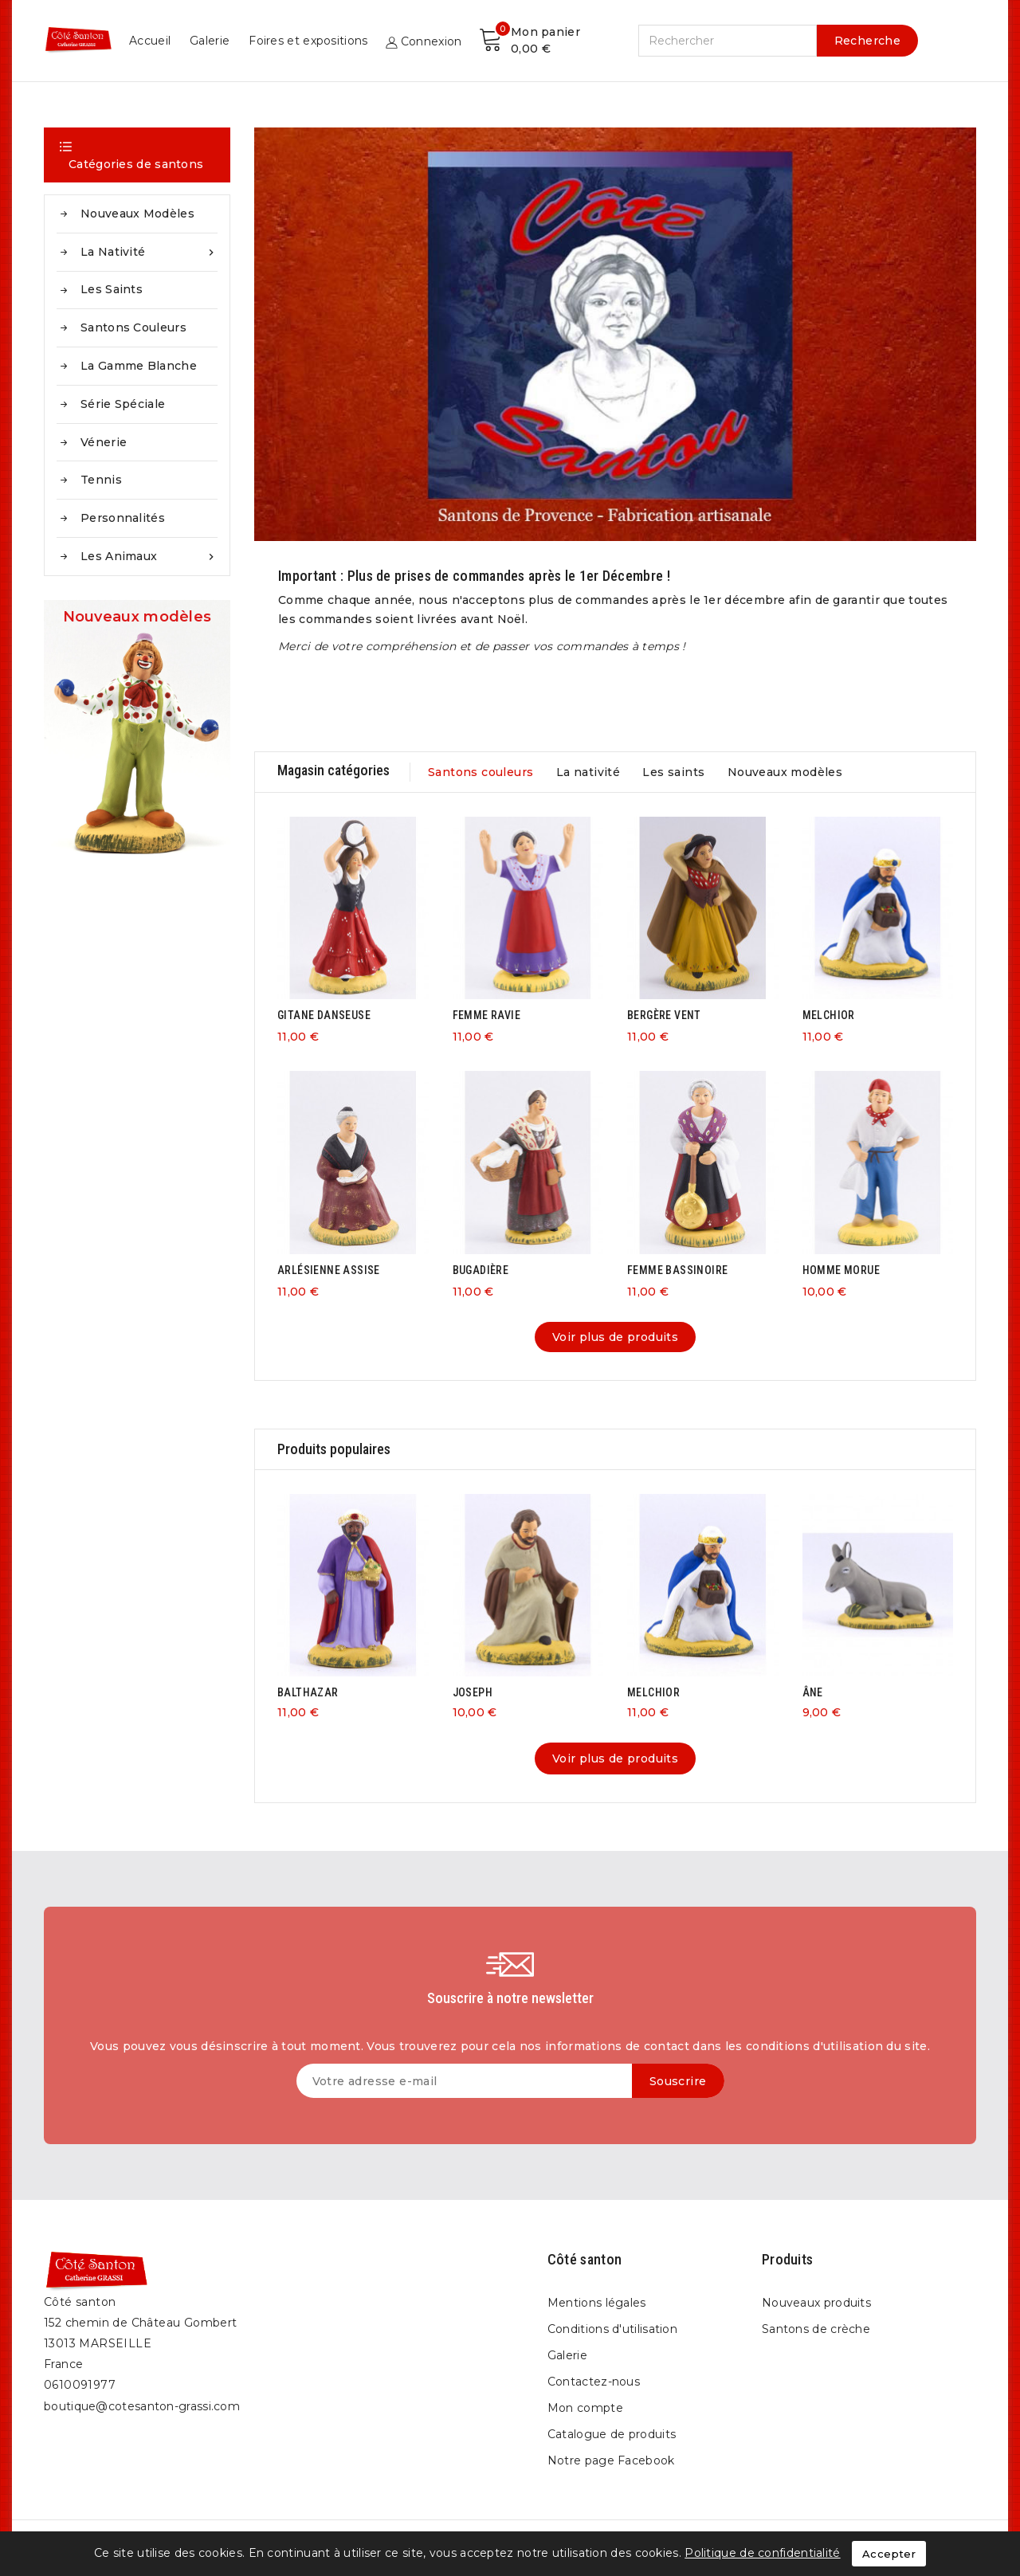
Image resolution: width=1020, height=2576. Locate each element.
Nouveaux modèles (137, 213)
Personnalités (122, 518)
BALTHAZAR (308, 1692)
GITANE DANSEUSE (324, 1015)
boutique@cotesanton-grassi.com (142, 2406)
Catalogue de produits (611, 2434)
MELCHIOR (828, 1015)
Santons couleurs (133, 327)
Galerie (606, 40)
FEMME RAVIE (486, 1015)
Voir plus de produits (615, 1337)
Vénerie (103, 442)
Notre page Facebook (611, 2460)
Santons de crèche (816, 2329)
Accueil (546, 40)
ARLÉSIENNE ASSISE (328, 1270)
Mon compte (585, 2408)
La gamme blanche (138, 366)
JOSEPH (472, 1692)
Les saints (111, 289)
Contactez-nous (593, 2381)
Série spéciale (122, 404)
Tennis (101, 479)
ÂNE (812, 1692)
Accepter (889, 2553)
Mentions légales (596, 2303)
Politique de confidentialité (762, 2553)
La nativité (149, 252)
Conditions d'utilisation (612, 2329)
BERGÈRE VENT (664, 1015)
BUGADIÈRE (481, 1270)
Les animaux (149, 557)
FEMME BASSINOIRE (677, 1270)
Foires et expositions (704, 40)
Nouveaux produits (816, 2303)
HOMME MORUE (841, 1270)
